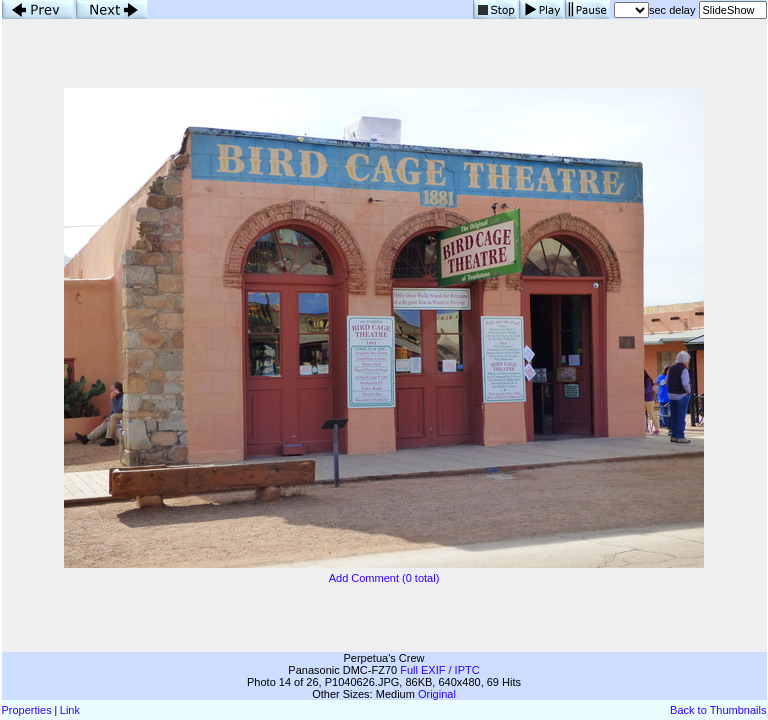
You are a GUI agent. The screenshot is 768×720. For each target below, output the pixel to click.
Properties (27, 710)
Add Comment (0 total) (384, 578)
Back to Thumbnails (718, 710)
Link (70, 710)
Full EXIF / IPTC (439, 670)
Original (437, 694)
